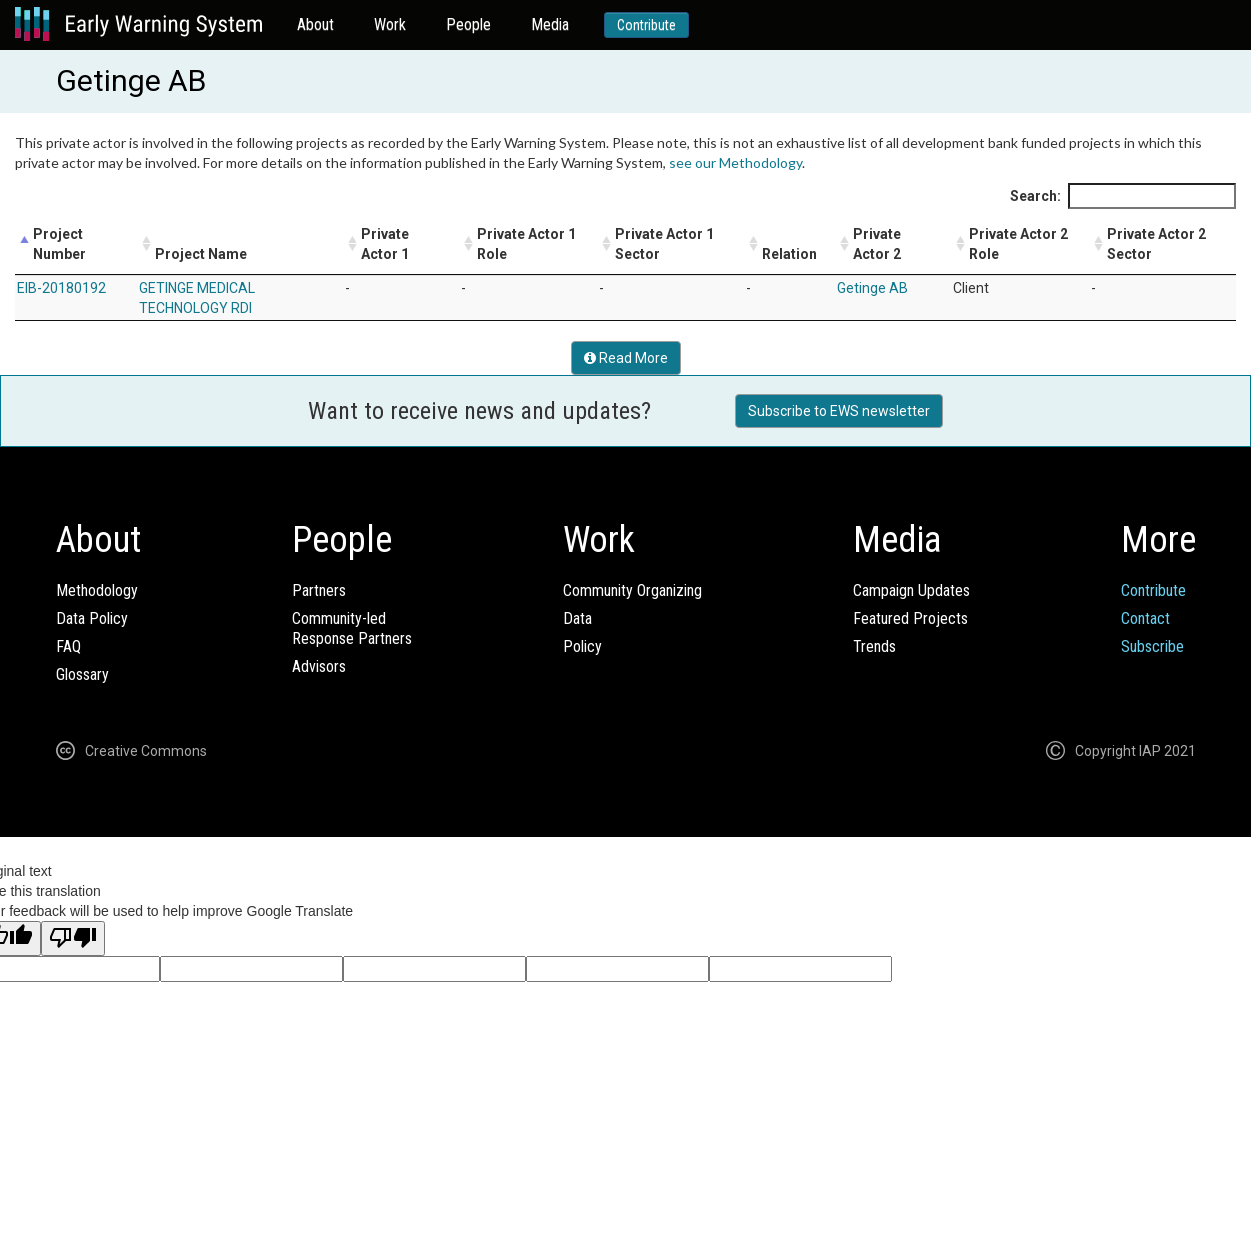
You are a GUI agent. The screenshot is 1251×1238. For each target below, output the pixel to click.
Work (390, 24)
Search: (1123, 196)
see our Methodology (735, 162)
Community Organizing (632, 590)
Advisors (319, 666)
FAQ (68, 646)
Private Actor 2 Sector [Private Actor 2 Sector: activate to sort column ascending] (1156, 244)
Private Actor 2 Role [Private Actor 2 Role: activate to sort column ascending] (1018, 244)
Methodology (97, 590)
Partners (319, 590)
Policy (582, 646)
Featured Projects (910, 618)
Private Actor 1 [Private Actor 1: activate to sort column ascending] (385, 244)
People (468, 24)
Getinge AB (872, 288)
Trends (874, 646)
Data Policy (92, 618)
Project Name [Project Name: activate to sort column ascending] (201, 254)
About (315, 24)
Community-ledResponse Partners (352, 628)
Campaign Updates (911, 590)
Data (577, 618)
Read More (626, 358)
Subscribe (1152, 646)
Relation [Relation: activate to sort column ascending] (789, 254)
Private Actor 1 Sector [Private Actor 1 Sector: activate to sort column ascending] (664, 244)
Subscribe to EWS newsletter (839, 411)
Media (550, 24)
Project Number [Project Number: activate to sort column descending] (59, 244)
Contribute (646, 25)
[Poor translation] (73, 938)
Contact (1145, 618)
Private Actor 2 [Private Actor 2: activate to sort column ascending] (877, 244)
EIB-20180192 (61, 288)
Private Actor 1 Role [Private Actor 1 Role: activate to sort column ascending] (526, 244)
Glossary (82, 674)
